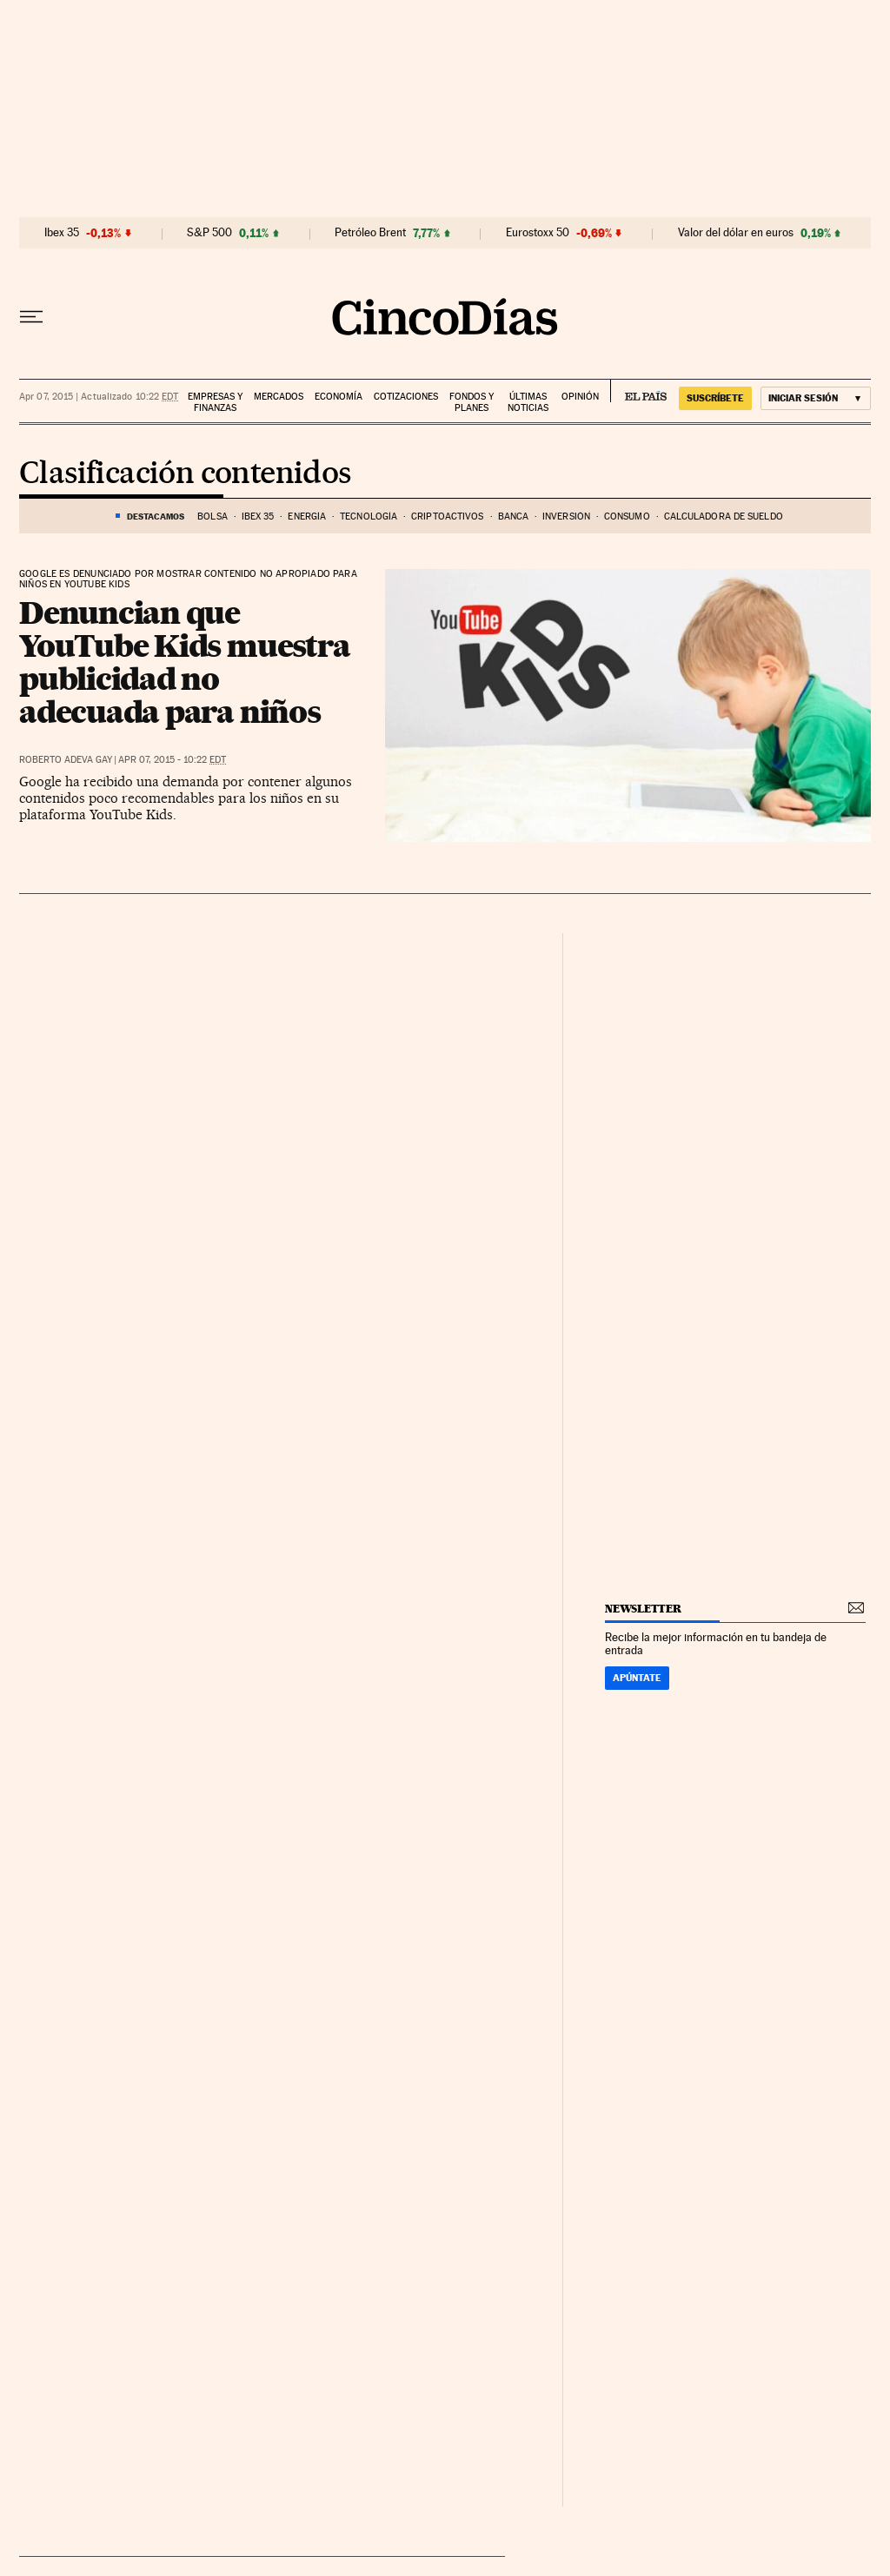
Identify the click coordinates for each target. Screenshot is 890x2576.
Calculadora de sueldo (723, 516)
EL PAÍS (638, 391)
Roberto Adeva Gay (65, 759)
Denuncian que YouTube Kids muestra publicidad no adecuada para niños (184, 662)
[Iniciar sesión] (815, 398)
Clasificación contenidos (185, 474)
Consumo (627, 516)
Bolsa (212, 516)
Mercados (278, 396)
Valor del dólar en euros (736, 233)
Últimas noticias (528, 402)
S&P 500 (209, 233)
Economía (338, 396)
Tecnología (368, 516)
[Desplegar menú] (31, 317)
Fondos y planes (471, 402)
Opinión (580, 396)
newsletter (643, 1608)
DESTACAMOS (155, 516)
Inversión (566, 516)
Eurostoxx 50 (537, 233)
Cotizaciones (406, 396)
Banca (513, 516)
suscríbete (715, 398)
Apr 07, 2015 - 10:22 (172, 759)
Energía (307, 516)
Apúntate (637, 1678)
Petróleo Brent (370, 233)
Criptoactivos (447, 516)
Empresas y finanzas (215, 402)
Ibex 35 (61, 233)
